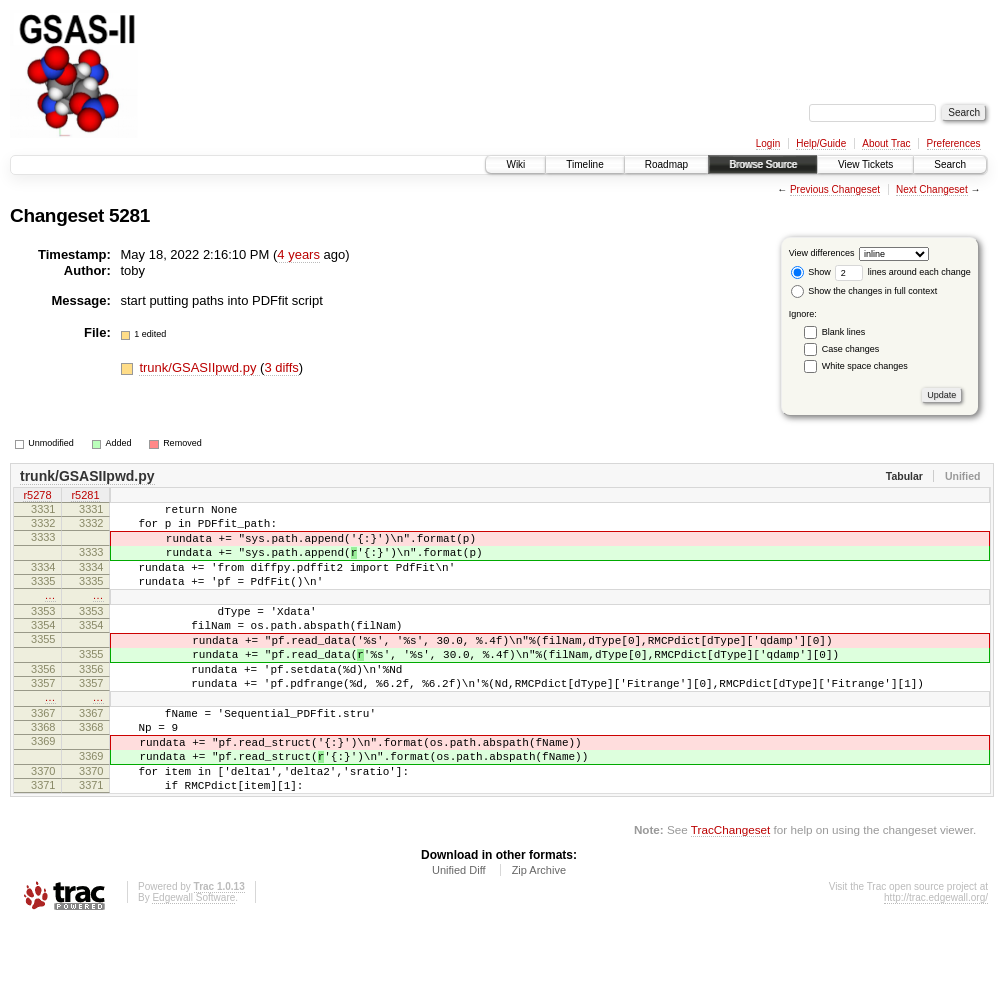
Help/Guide (821, 143)
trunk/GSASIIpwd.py (199, 367)
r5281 (85, 497)
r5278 (37, 497)
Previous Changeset (835, 189)
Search (950, 164)
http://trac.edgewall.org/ (936, 960)
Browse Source (763, 164)
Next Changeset (932, 189)
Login (768, 143)
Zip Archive (539, 933)
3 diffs (281, 367)
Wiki (515, 164)
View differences (822, 253)
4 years (298, 254)
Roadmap (666, 164)
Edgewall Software (193, 960)
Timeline (584, 164)
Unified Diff (459, 933)
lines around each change (903, 272)
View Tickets (865, 164)
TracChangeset (730, 892)
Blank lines (844, 332)
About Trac (886, 143)
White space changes (865, 366)
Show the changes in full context (864, 291)
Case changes (851, 349)
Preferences (954, 143)
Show (811, 272)
